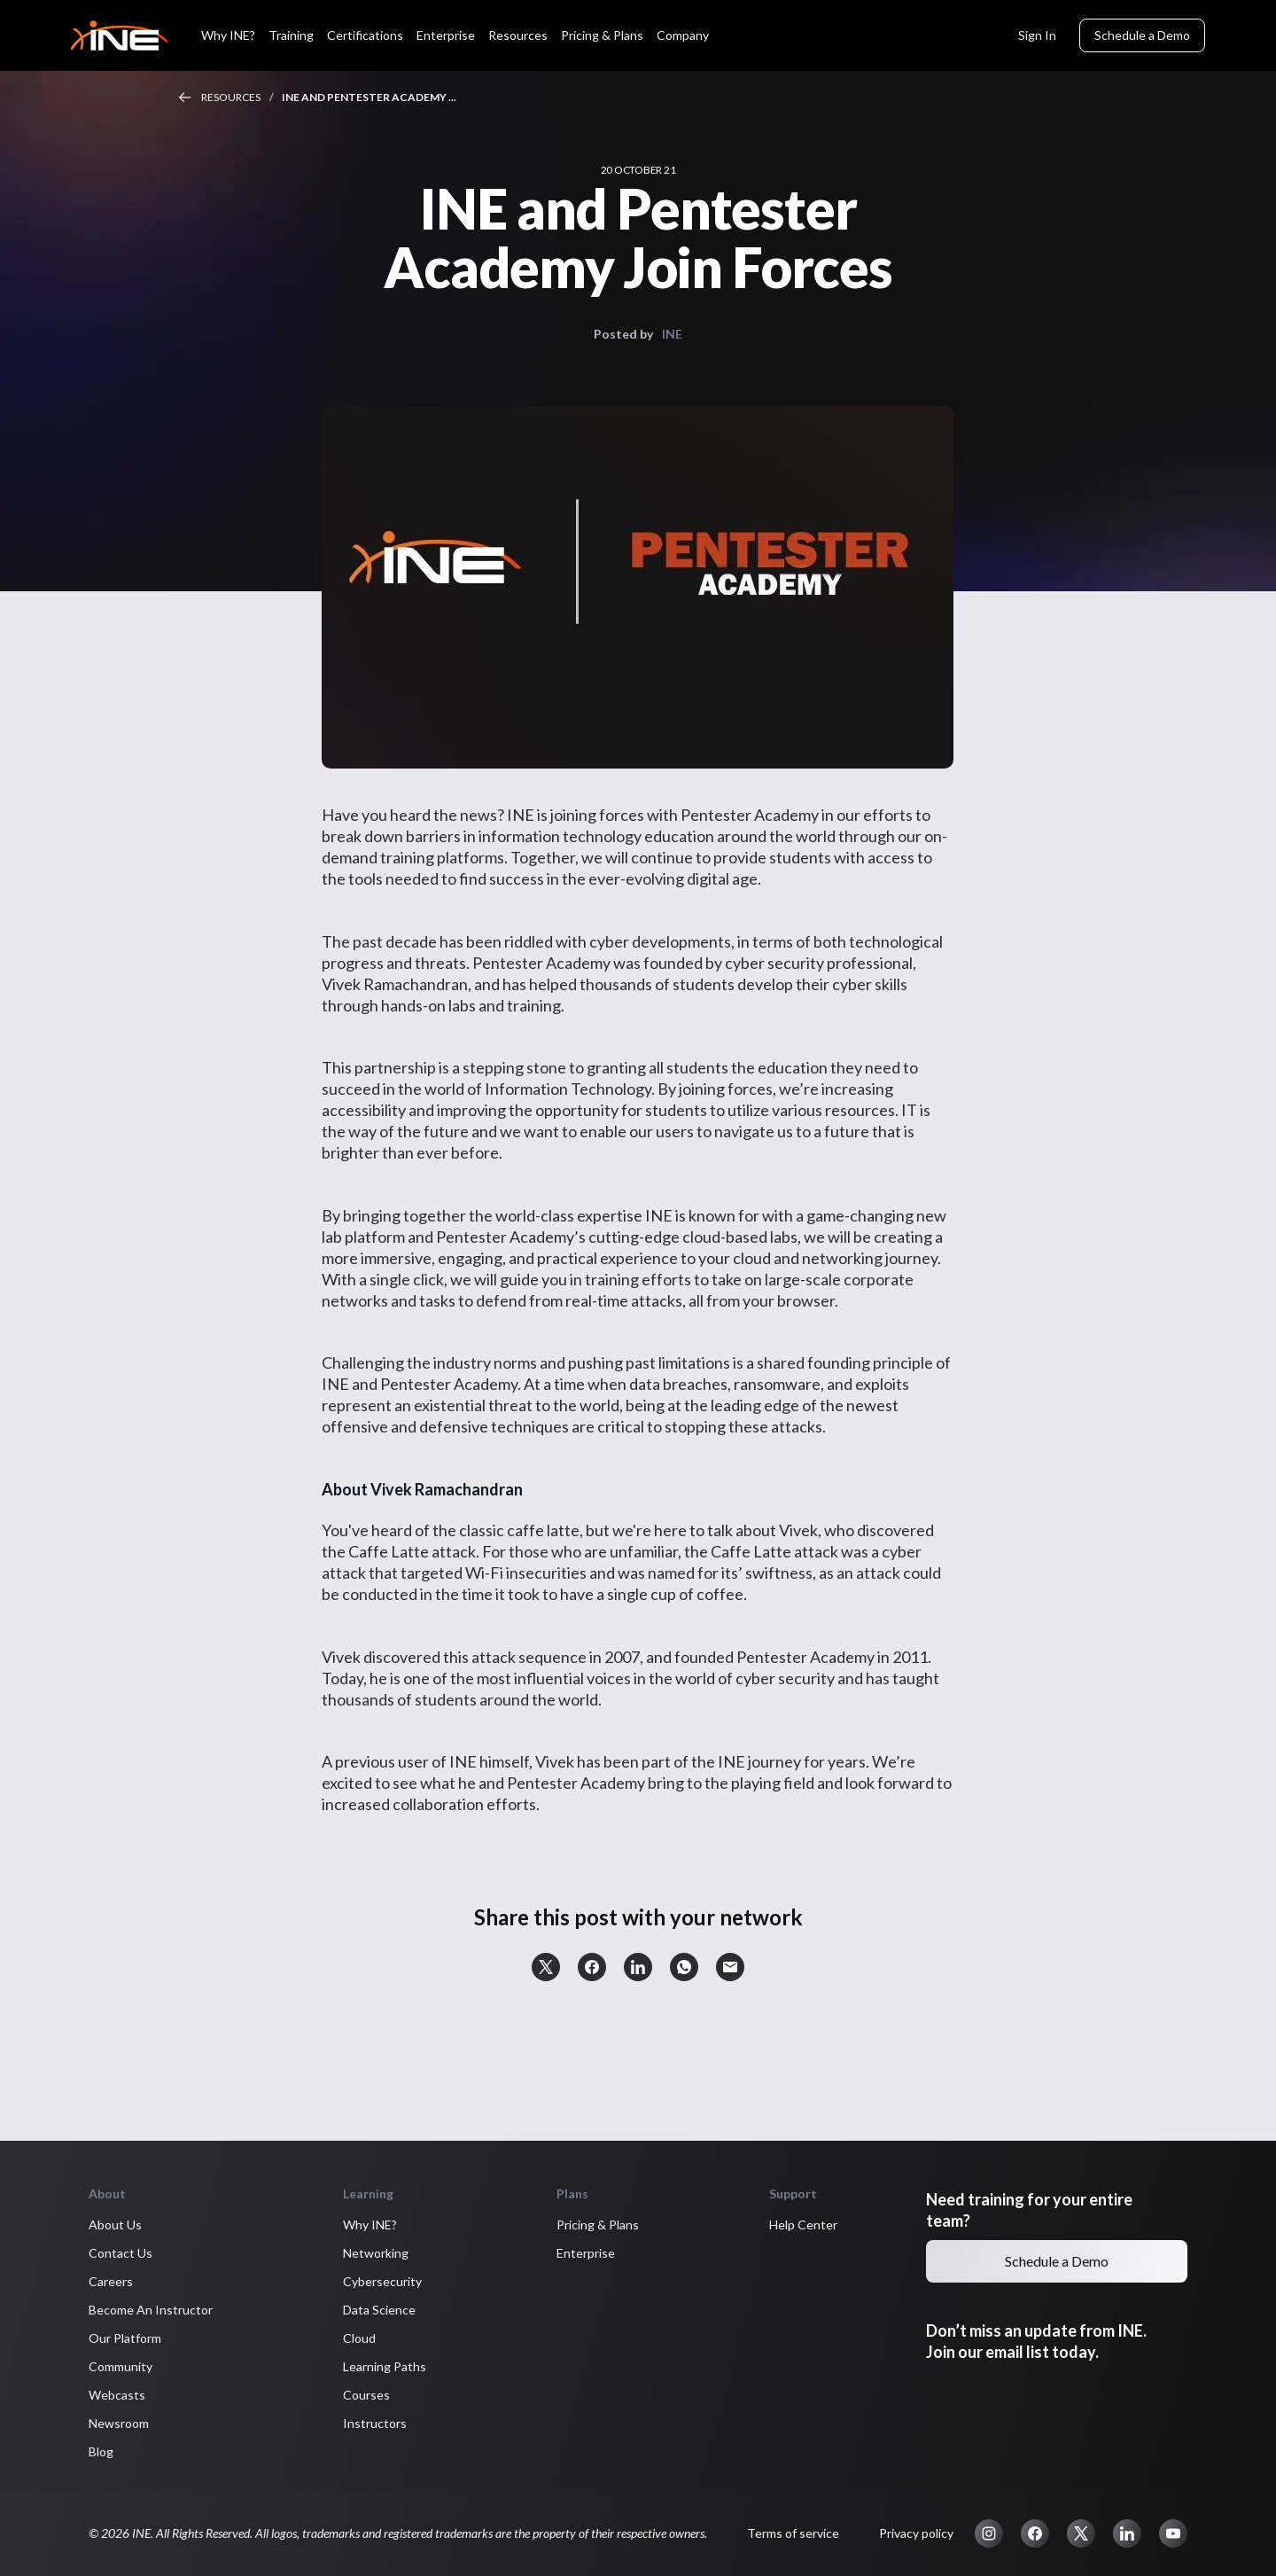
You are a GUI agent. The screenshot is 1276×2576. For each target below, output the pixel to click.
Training (291, 35)
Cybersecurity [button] (382, 2281)
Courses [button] (366, 2394)
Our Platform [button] (125, 2338)
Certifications (365, 35)
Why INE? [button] (370, 2224)
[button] (546, 1967)
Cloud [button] (359, 2338)
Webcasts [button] (117, 2394)
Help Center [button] (803, 2224)
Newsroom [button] (119, 2423)
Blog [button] (101, 2451)
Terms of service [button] (793, 2533)
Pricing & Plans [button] (597, 2224)
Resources (518, 35)
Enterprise (445, 35)
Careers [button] (111, 2281)
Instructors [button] (375, 2423)
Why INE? (228, 35)
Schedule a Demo (1142, 35)
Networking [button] (375, 2252)
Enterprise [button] (585, 2252)
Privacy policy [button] (916, 2533)
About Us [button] (115, 2224)
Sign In (1037, 35)
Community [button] (120, 2366)
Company (683, 35)
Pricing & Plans (602, 35)
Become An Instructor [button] (151, 2309)
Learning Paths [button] (384, 2366)
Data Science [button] (379, 2309)
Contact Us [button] (120, 2252)
